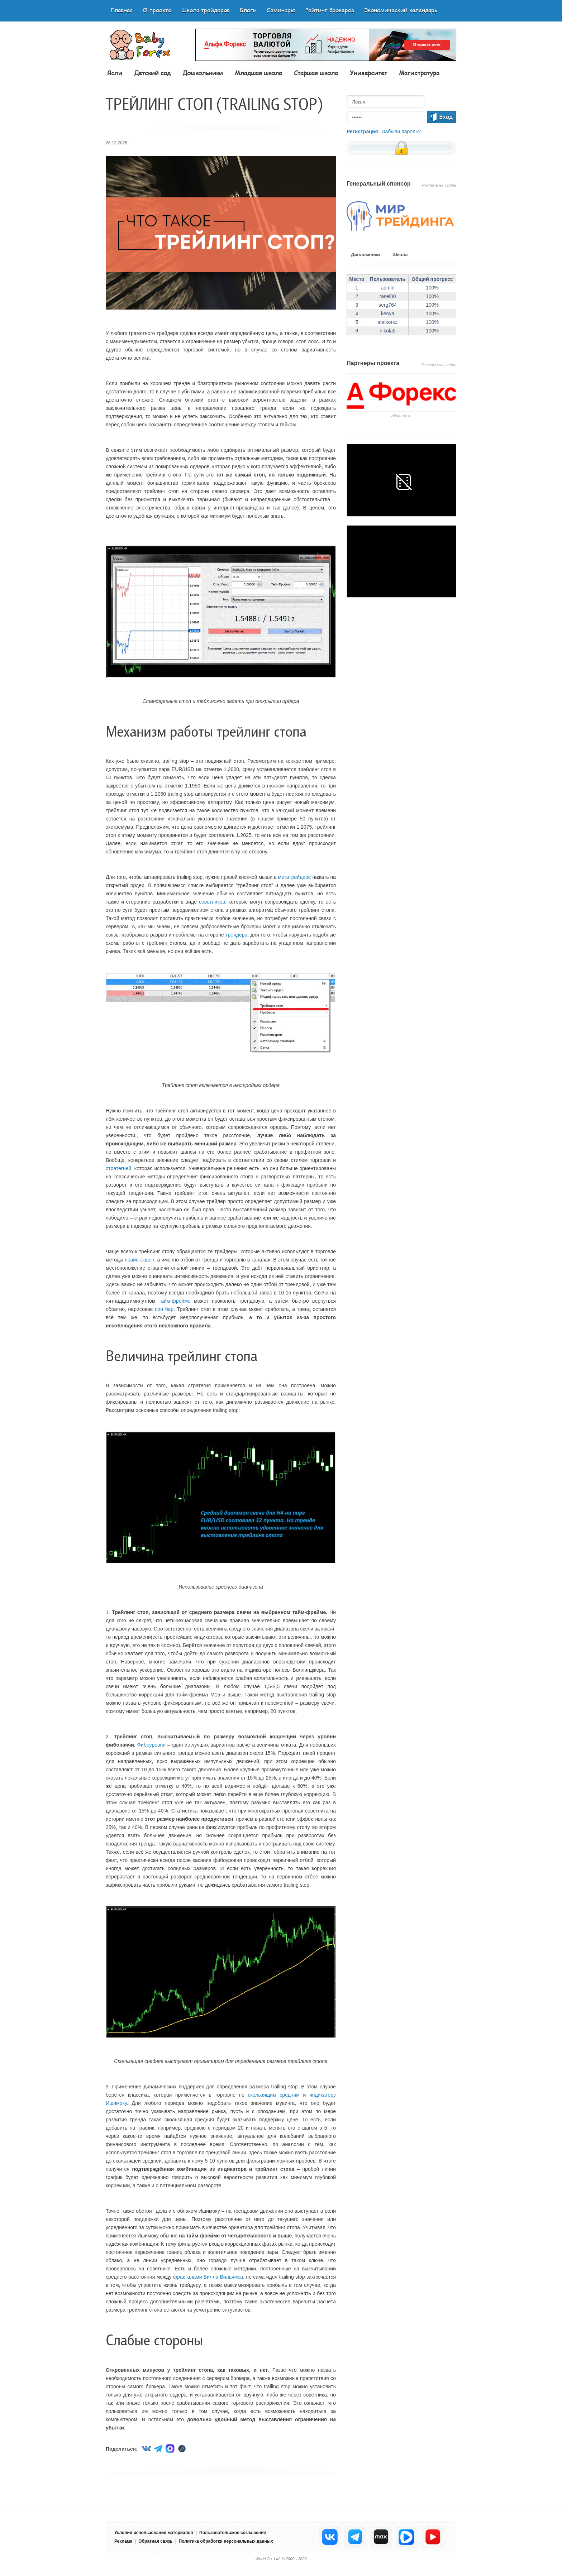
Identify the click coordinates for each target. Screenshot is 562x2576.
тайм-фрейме (174, 1301)
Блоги (248, 10)
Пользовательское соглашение (232, 2532)
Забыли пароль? (401, 131)
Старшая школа (316, 72)
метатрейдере (294, 877)
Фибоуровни (151, 1745)
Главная (122, 10)
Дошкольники (202, 72)
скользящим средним (274, 2095)
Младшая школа (258, 72)
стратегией (118, 1168)
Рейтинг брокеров (329, 10)
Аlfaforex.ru (401, 415)
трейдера (236, 935)
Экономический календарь (400, 10)
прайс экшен (139, 1260)
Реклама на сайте (439, 185)
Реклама (123, 2541)
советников (212, 902)
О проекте (157, 10)
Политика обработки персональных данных (226, 2541)
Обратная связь (155, 2541)
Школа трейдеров (205, 10)
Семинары (281, 10)
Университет (368, 72)
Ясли (114, 72)
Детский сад (152, 72)
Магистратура (419, 72)
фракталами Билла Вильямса (208, 2277)
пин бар (164, 1309)
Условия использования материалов (153, 2532)
